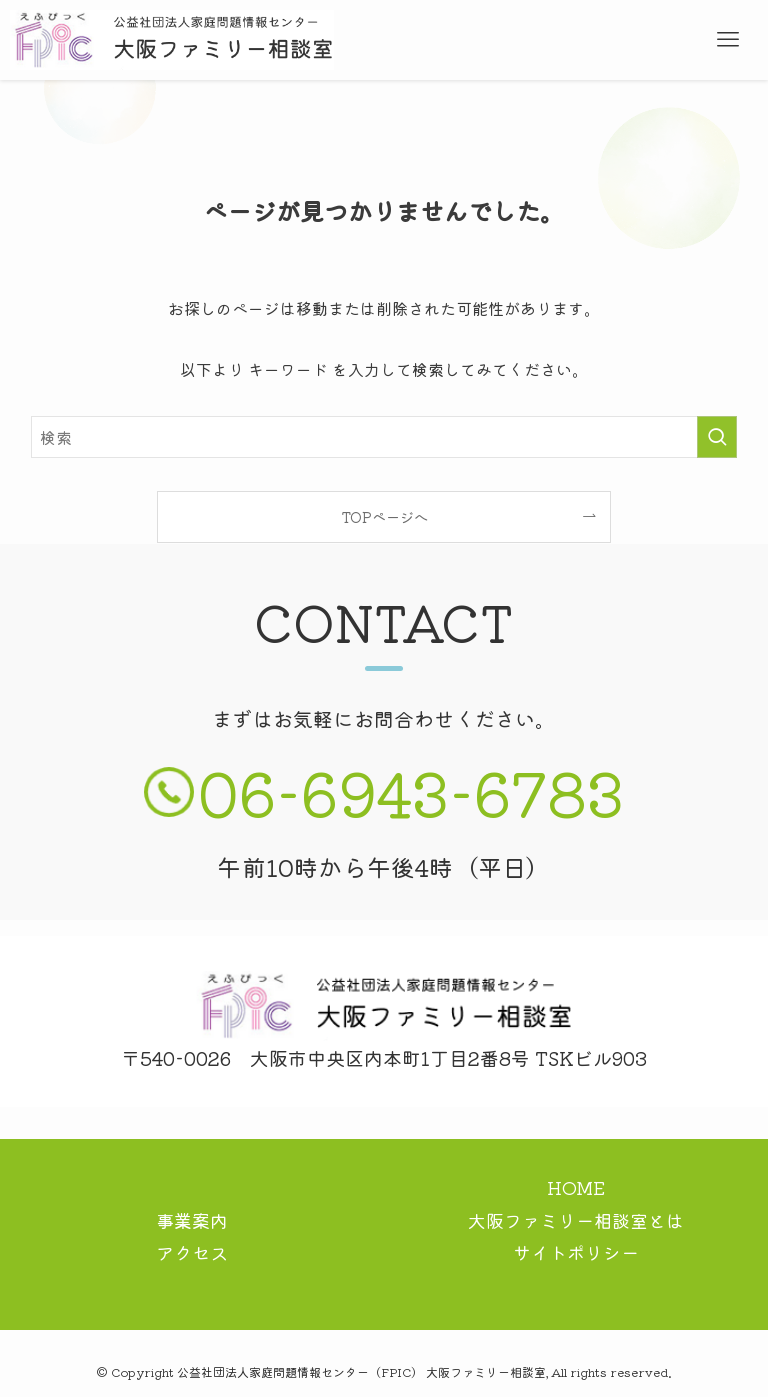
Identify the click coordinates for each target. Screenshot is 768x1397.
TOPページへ (384, 516)
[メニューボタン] (728, 40)
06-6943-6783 (411, 790)
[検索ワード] (384, 437)
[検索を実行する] (717, 437)
